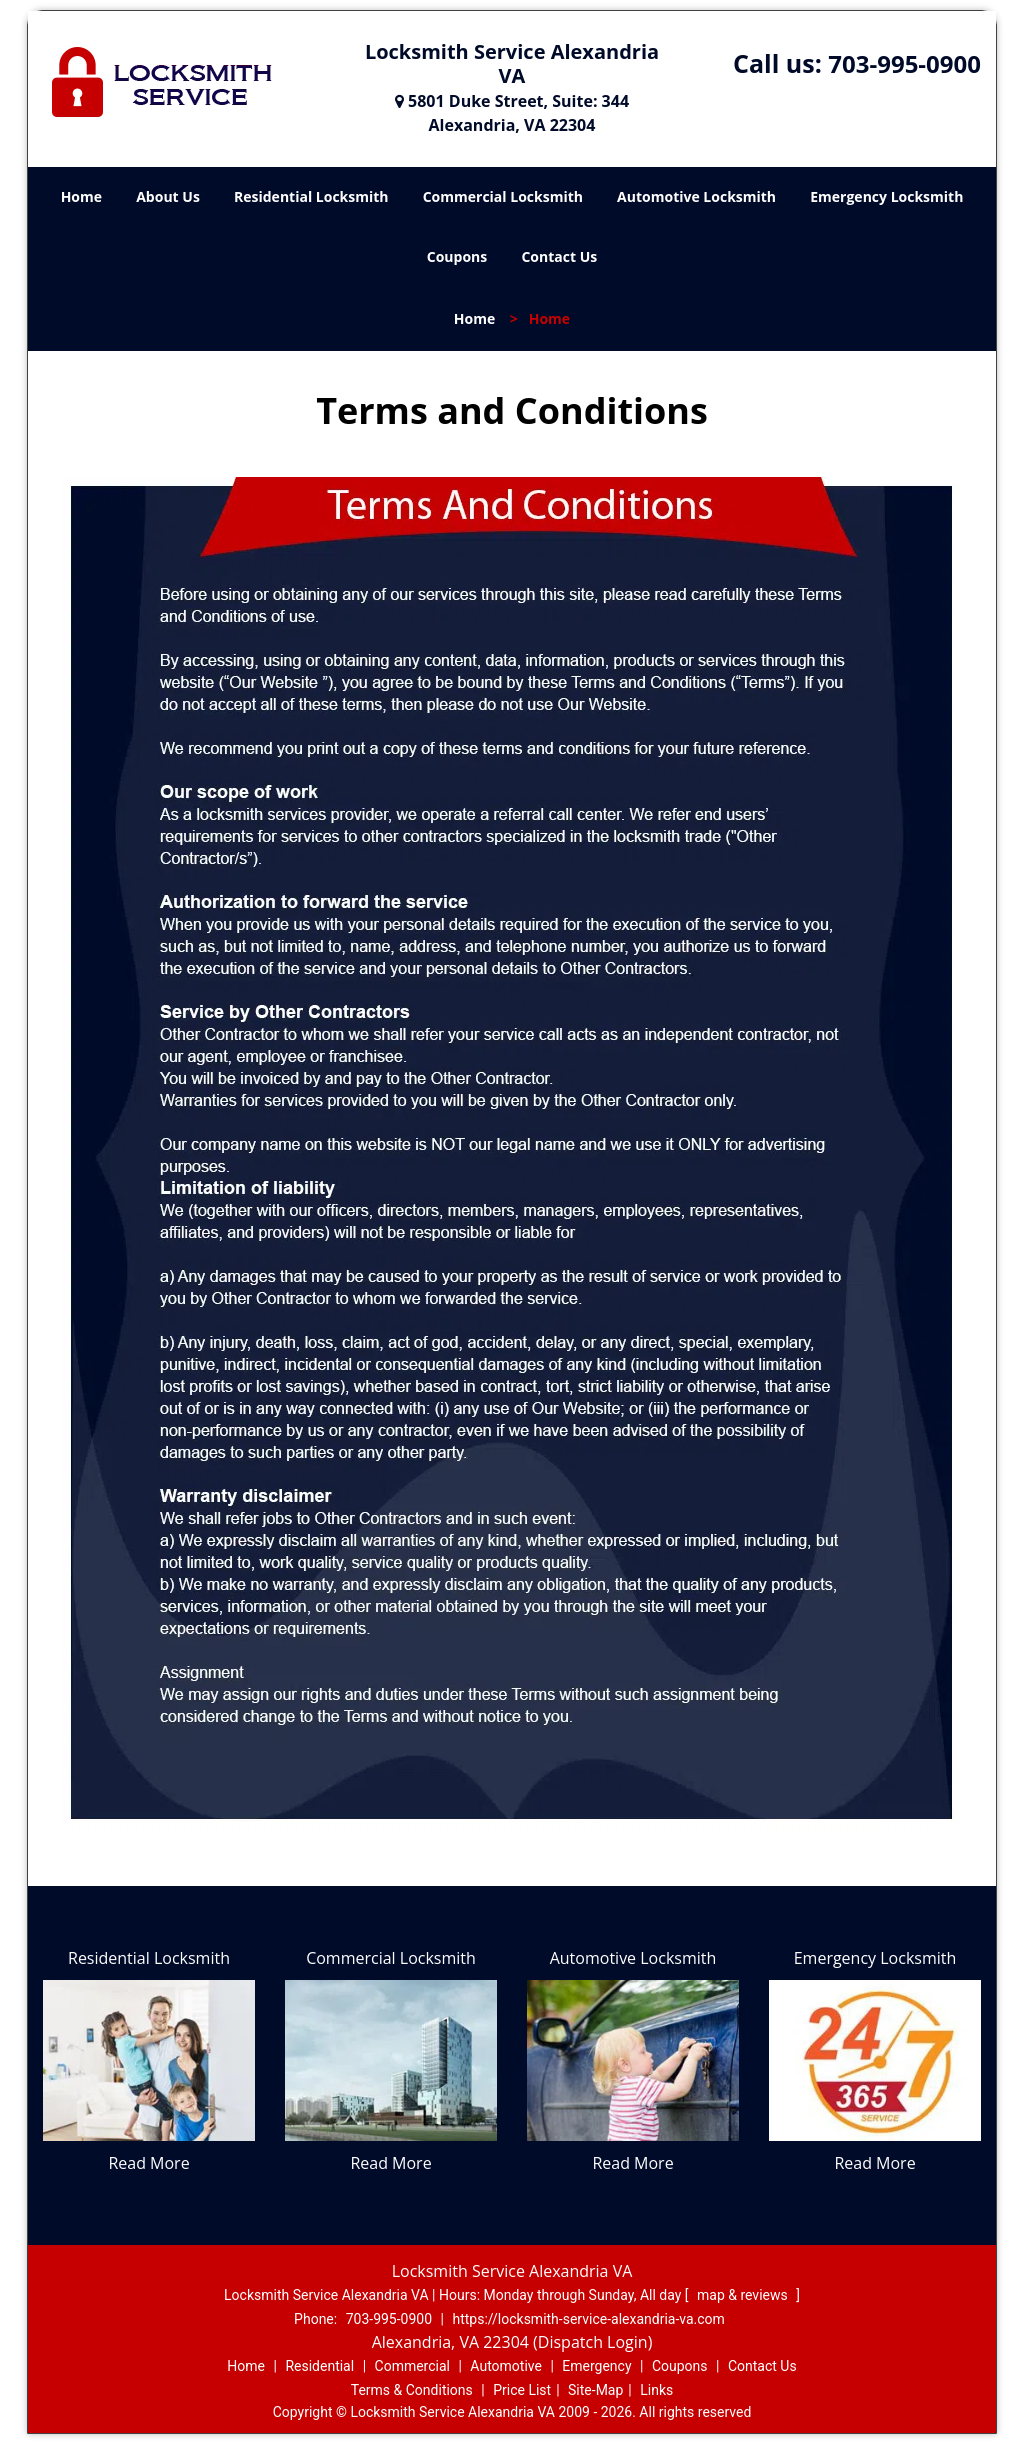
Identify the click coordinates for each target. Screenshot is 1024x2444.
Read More (148, 2163)
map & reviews (744, 2295)
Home (81, 196)
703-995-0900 (904, 63)
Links (656, 2390)
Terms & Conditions (412, 2390)
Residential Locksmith (311, 196)
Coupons (457, 256)
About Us (168, 196)
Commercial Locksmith (503, 196)
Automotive (506, 2366)
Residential (319, 2366)
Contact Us (559, 256)
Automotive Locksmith (696, 196)
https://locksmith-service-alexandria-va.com (588, 2319)
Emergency (596, 2366)
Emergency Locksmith (886, 196)
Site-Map (595, 2390)
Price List (522, 2390)
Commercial (412, 2366)
